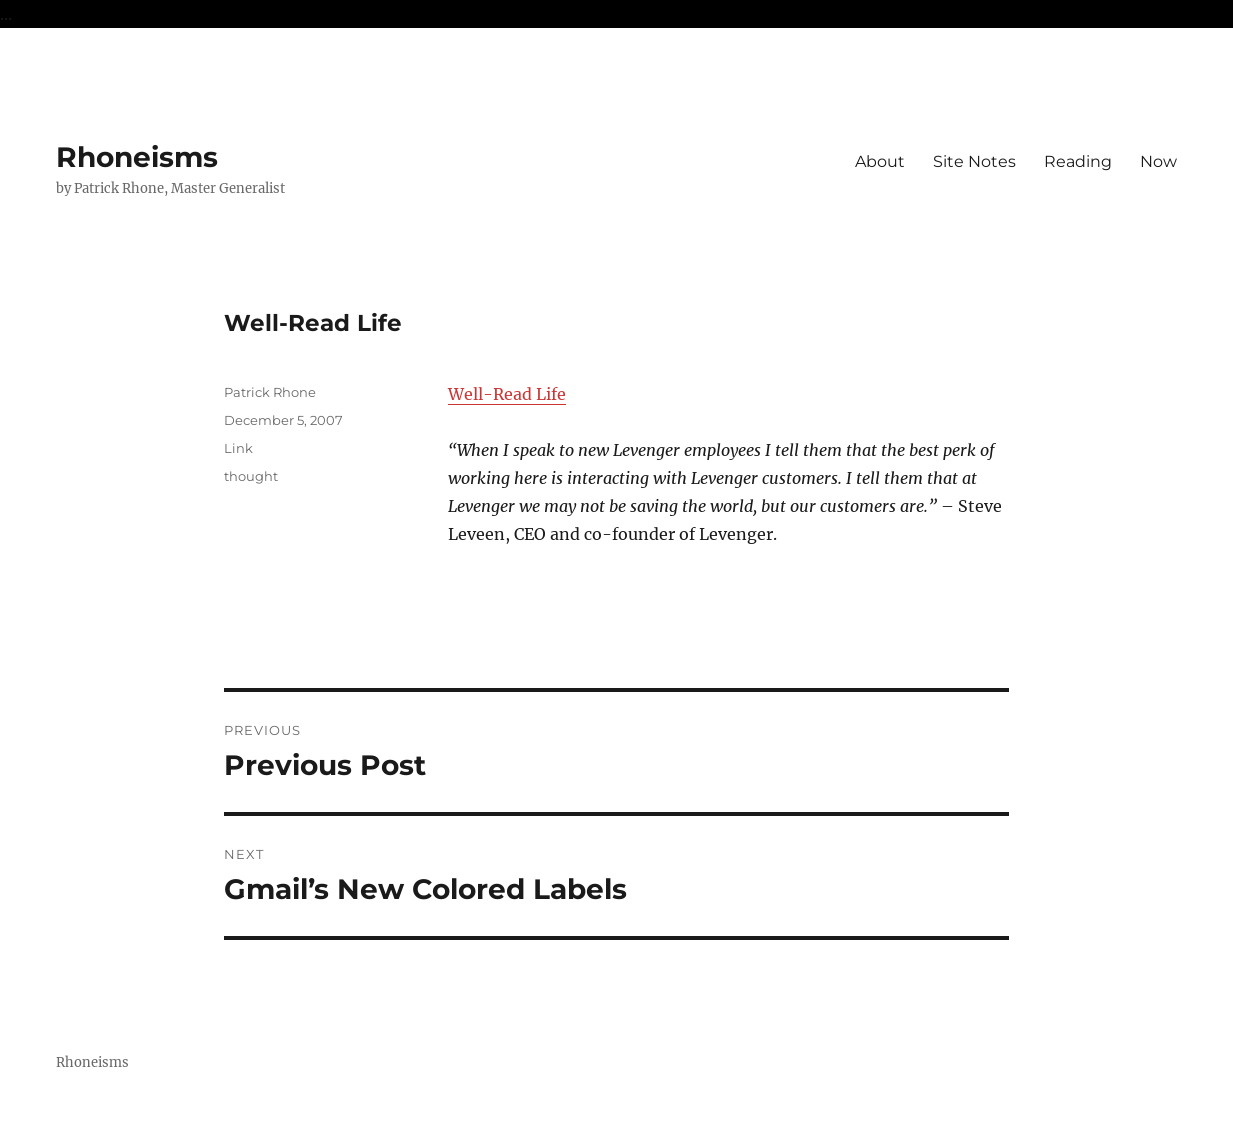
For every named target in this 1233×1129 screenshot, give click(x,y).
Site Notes (974, 161)
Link (238, 448)
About (880, 161)
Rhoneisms (137, 157)
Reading (1078, 161)
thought (251, 476)
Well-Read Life (507, 394)
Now (1158, 161)
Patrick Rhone (270, 392)
